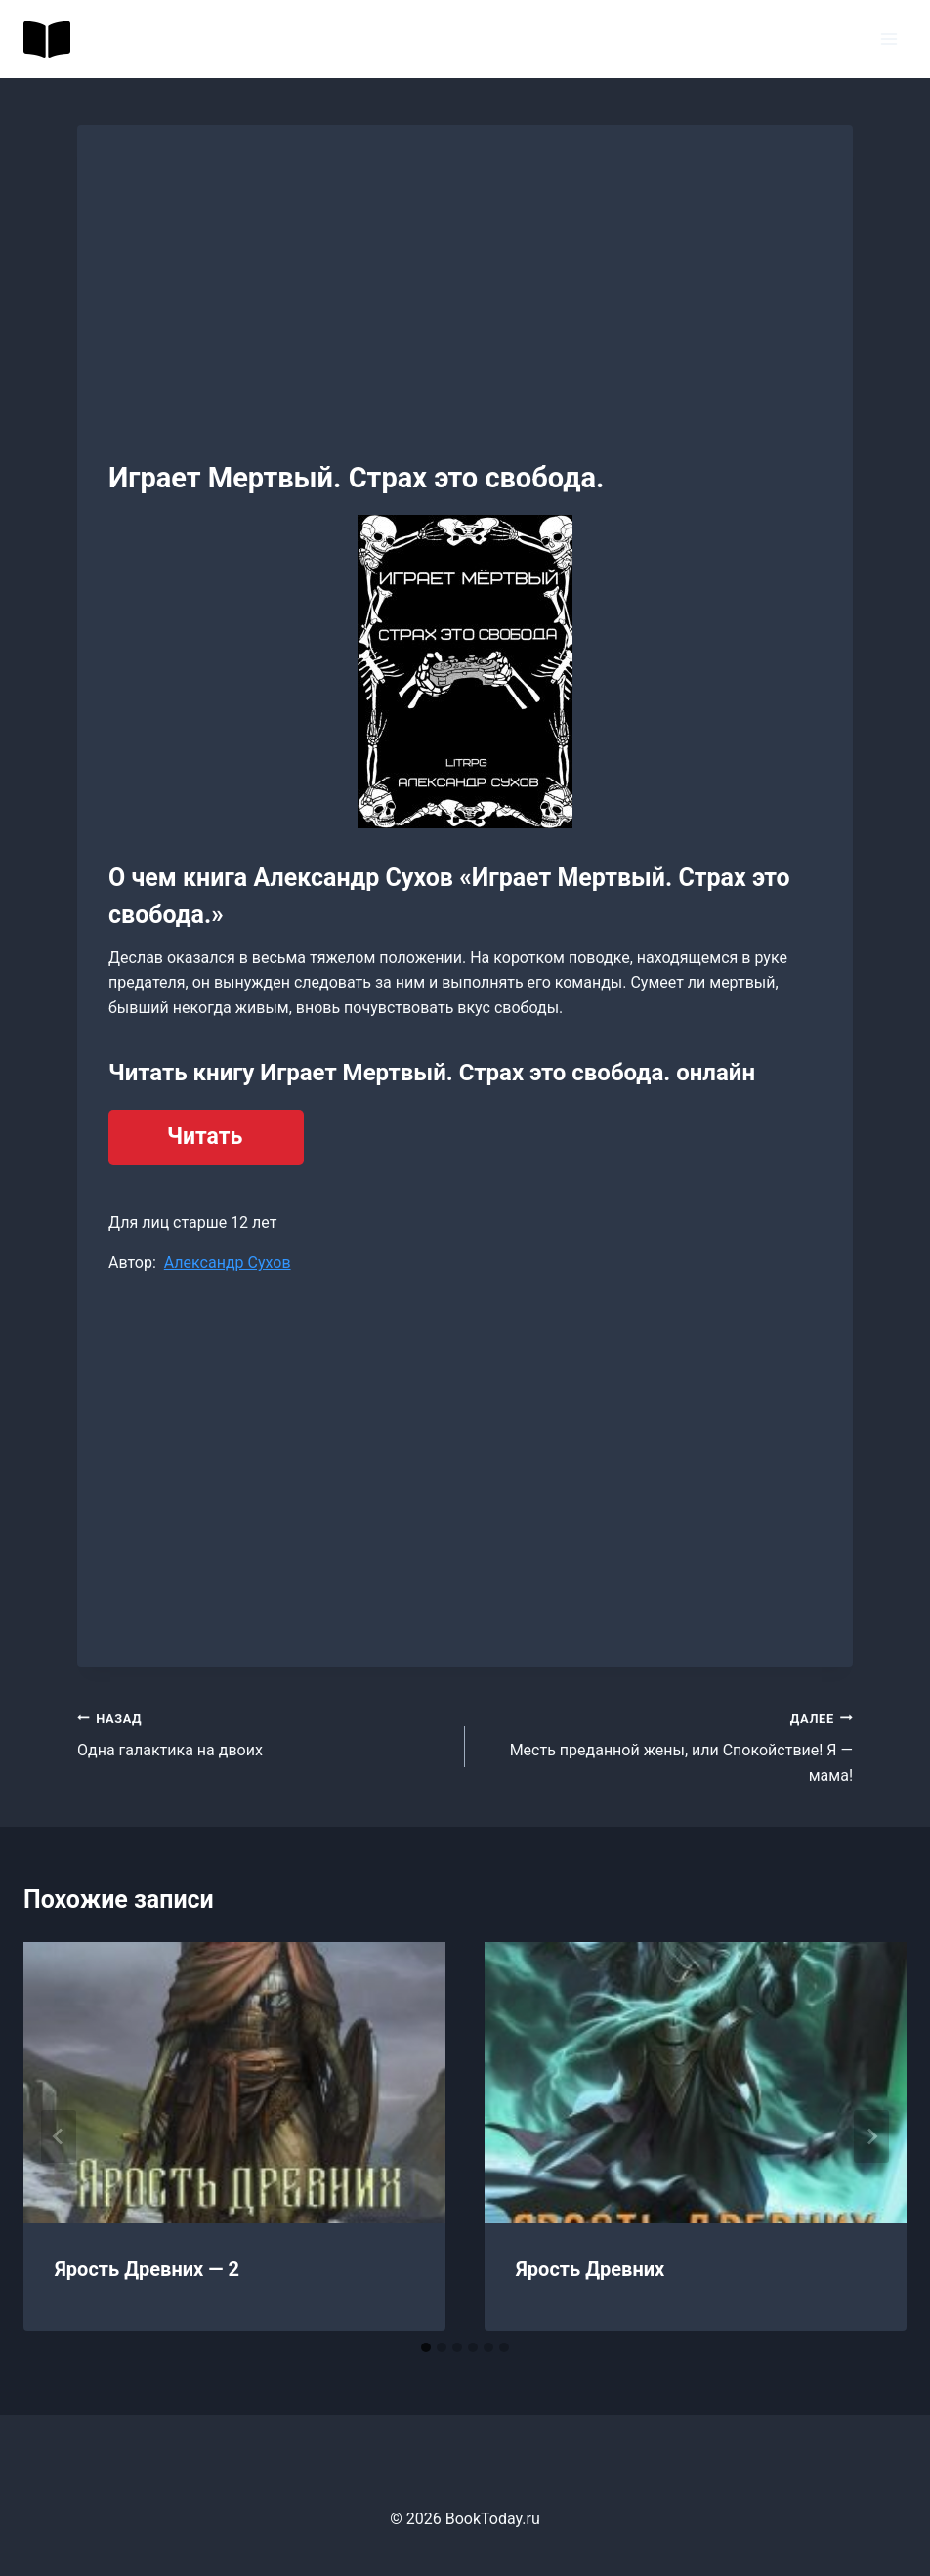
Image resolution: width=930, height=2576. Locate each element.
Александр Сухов (227, 1262)
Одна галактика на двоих (263, 1733)
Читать (204, 1136)
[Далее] (871, 2136)
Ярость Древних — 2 (147, 2269)
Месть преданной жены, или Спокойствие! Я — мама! (667, 1745)
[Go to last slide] (58, 2136)
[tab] (426, 2347)
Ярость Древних (590, 2269)
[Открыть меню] (888, 38)
